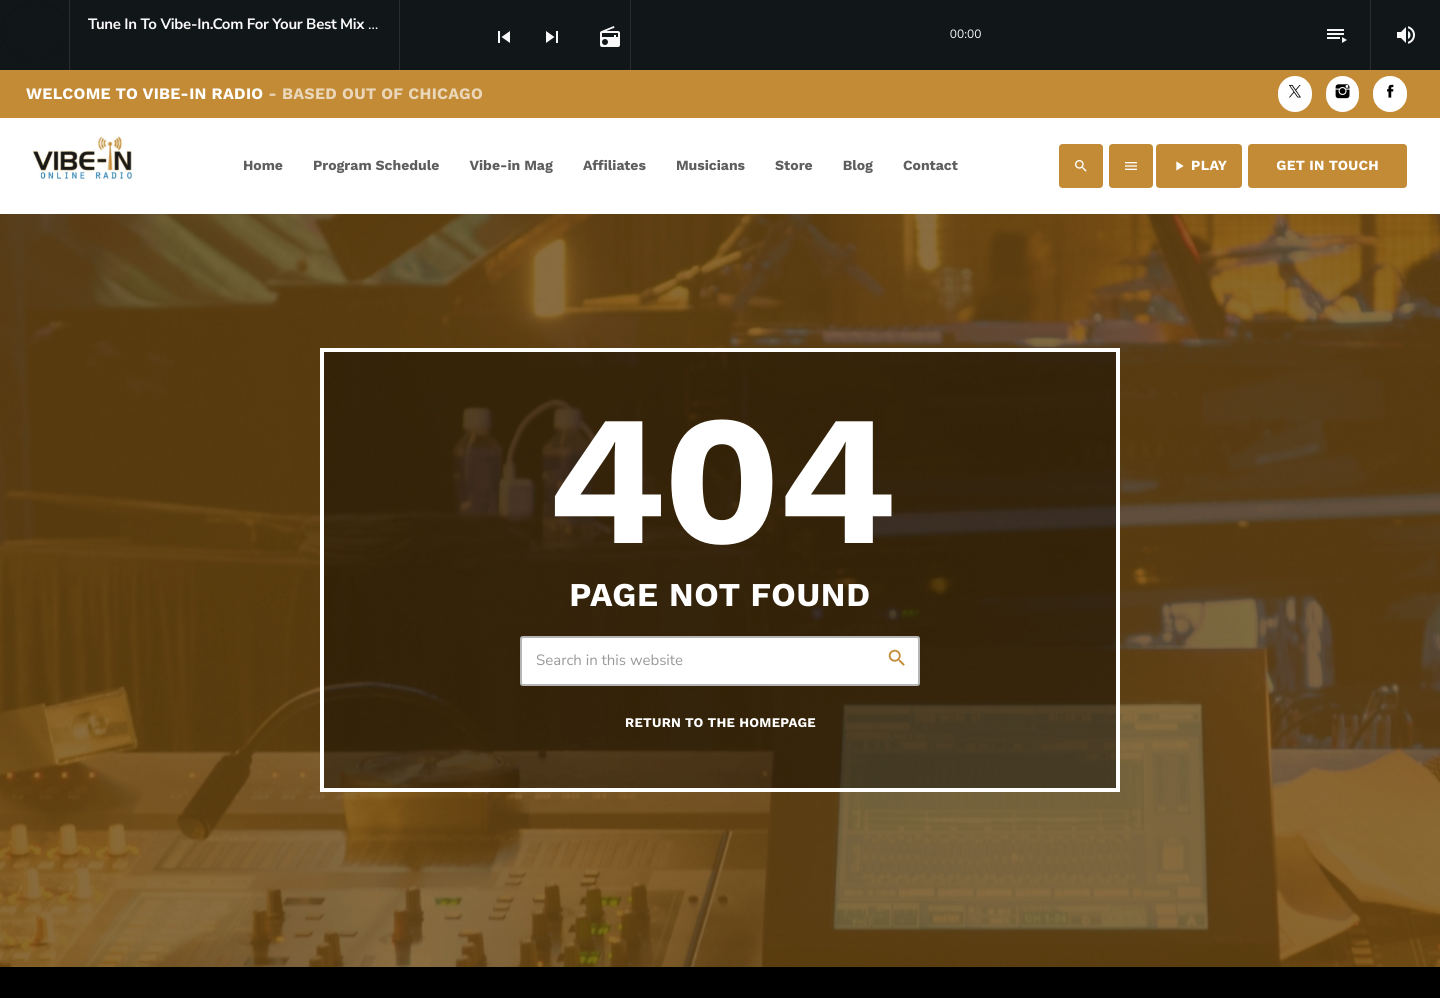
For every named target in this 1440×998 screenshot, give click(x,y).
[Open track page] (608, 36)
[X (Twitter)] (1295, 93)
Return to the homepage (720, 723)
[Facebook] (1390, 93)
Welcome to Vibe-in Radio (254, 93)
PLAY (1199, 166)
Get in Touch (1327, 166)
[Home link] (86, 166)
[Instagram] (1343, 93)
